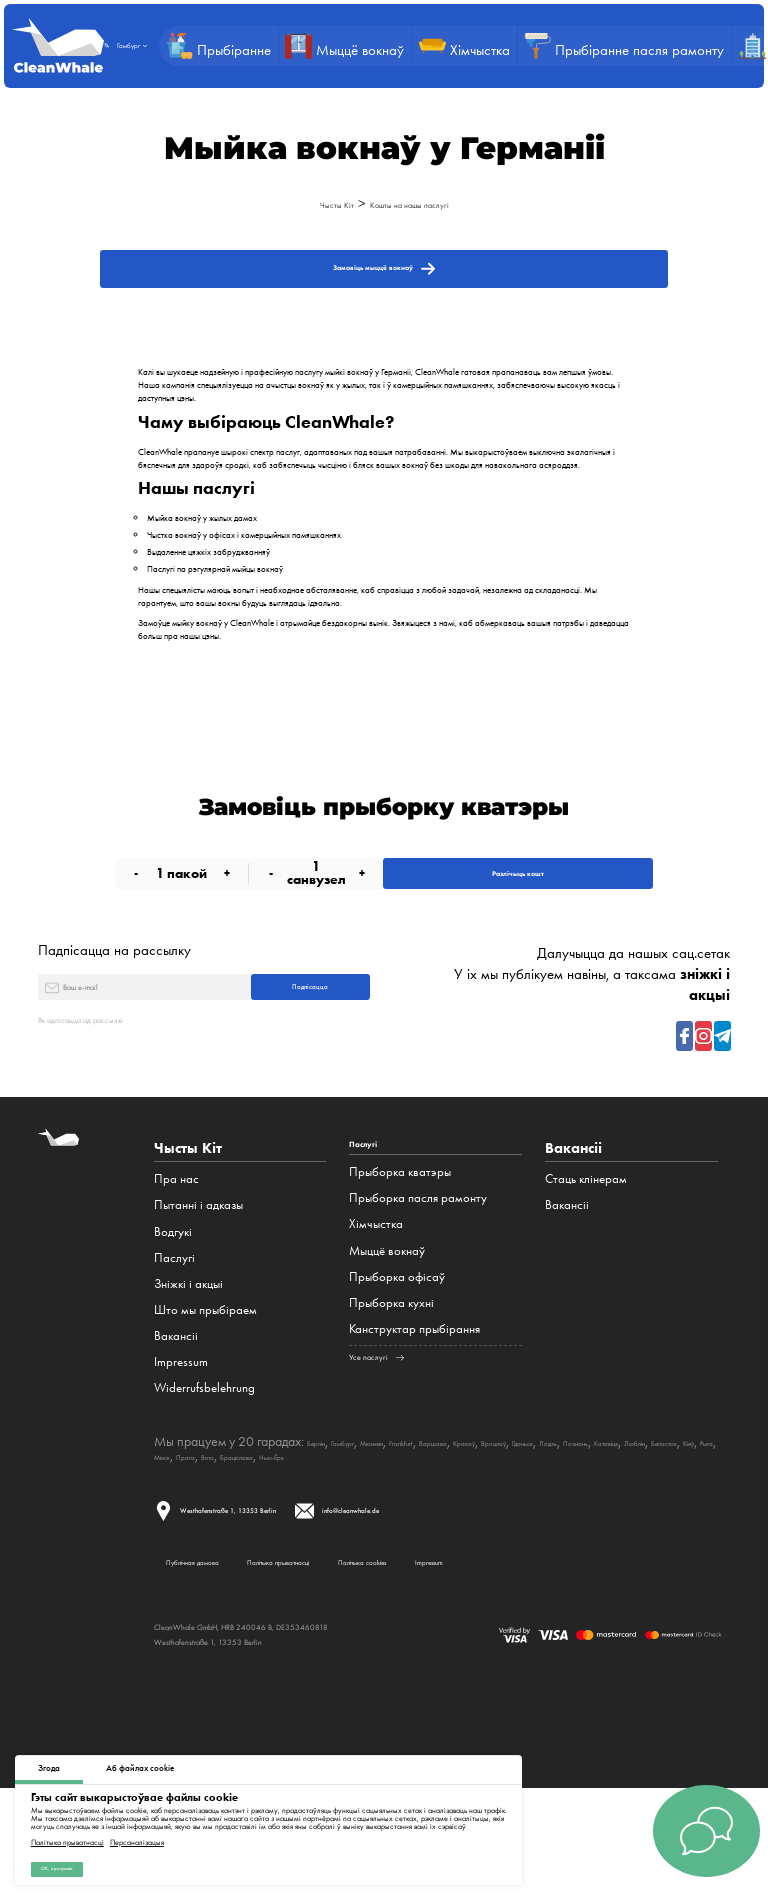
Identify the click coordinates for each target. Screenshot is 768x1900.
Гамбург (371, 1518)
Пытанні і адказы (198, 1281)
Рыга (450, 1532)
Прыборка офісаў (397, 1359)
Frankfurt (476, 1518)
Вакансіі (176, 1411)
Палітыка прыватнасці (67, 1832)
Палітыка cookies (522, 1656)
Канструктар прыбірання (414, 1411)
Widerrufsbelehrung (204, 1464)
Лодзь (171, 1532)
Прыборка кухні (391, 1385)
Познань (218, 1532)
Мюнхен (422, 1518)
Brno (561, 1532)
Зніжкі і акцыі (188, 1359)
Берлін (325, 1518)
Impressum (181, 1437)
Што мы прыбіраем (205, 1385)
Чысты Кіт (305, 203)
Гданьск (683, 1518)
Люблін (324, 1532)
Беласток (376, 1532)
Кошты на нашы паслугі (421, 203)
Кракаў (582, 1518)
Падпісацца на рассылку (114, 1000)
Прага (526, 1532)
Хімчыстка (376, 1307)
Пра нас (176, 1255)
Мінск (486, 1532)
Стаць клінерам (586, 1255)
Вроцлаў (632, 1518)
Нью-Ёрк (673, 1532)
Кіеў (420, 1532)
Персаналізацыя (137, 1832)
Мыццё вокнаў (387, 1333)
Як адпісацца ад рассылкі (116, 1094)
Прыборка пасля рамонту (418, 1281)
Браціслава (611, 1532)
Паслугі (174, 1333)
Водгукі (173, 1307)
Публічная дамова (206, 1656)
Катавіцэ (273, 1532)
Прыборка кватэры (400, 1255)
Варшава (531, 1518)
